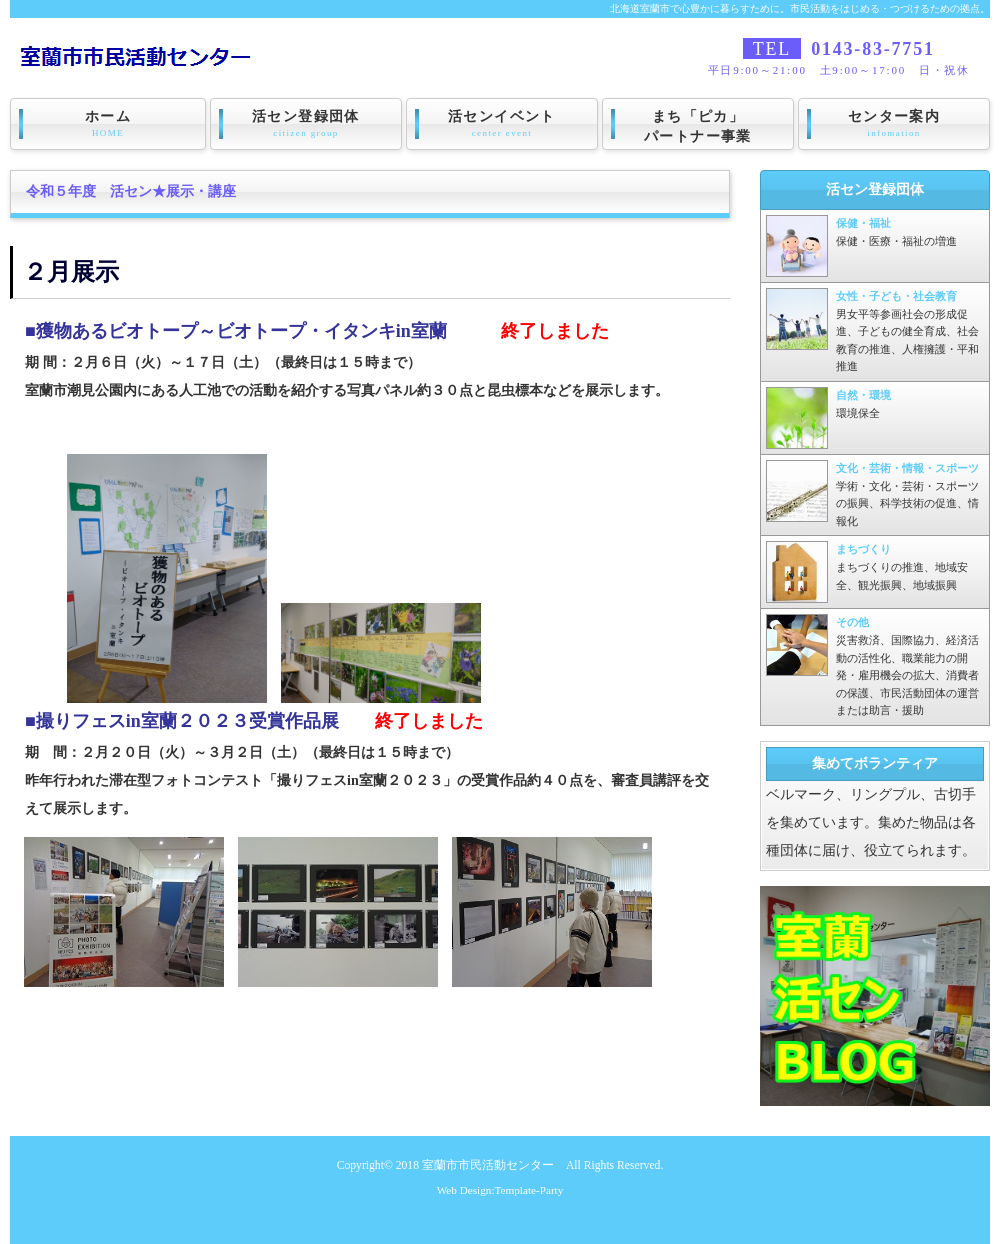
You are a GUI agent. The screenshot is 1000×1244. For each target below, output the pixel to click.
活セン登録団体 (306, 124)
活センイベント (502, 124)
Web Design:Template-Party (500, 1190)
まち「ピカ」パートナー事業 (698, 126)
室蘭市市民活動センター (488, 1165)
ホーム (108, 124)
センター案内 (894, 124)
